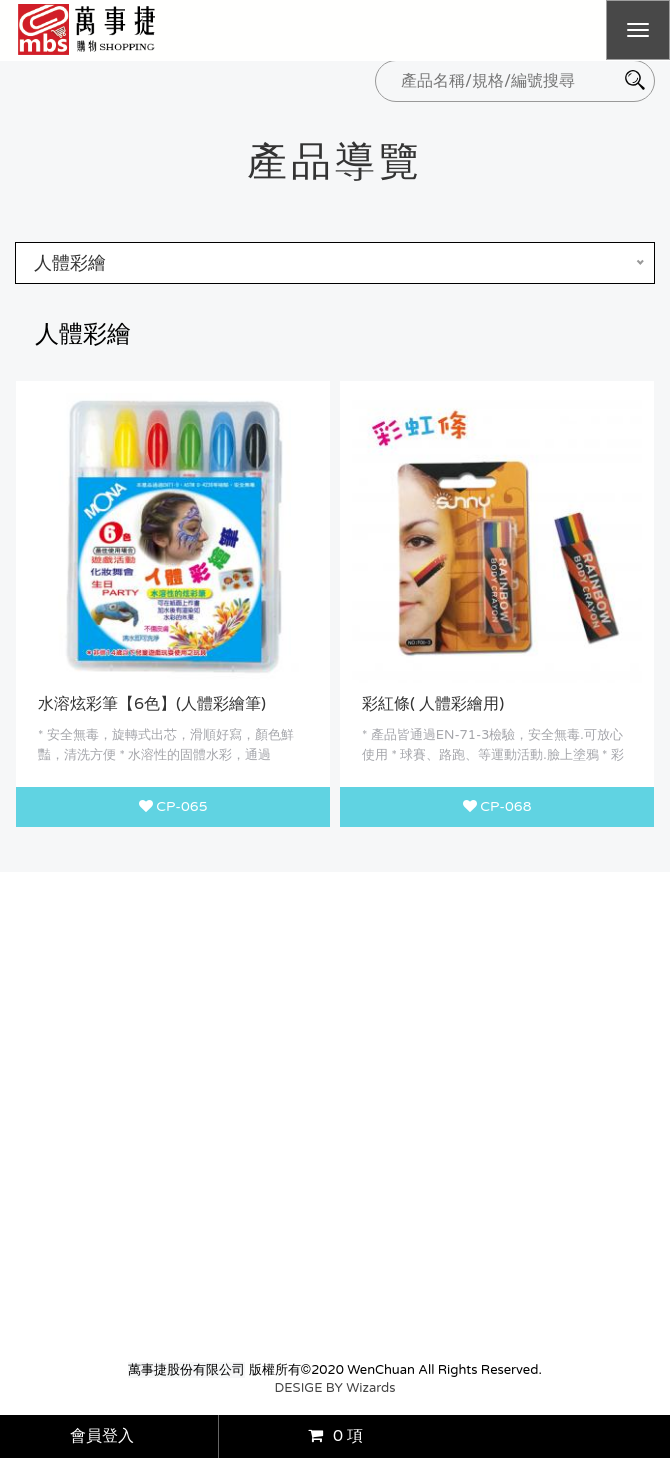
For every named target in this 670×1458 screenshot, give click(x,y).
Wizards (370, 1388)
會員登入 (102, 1436)
